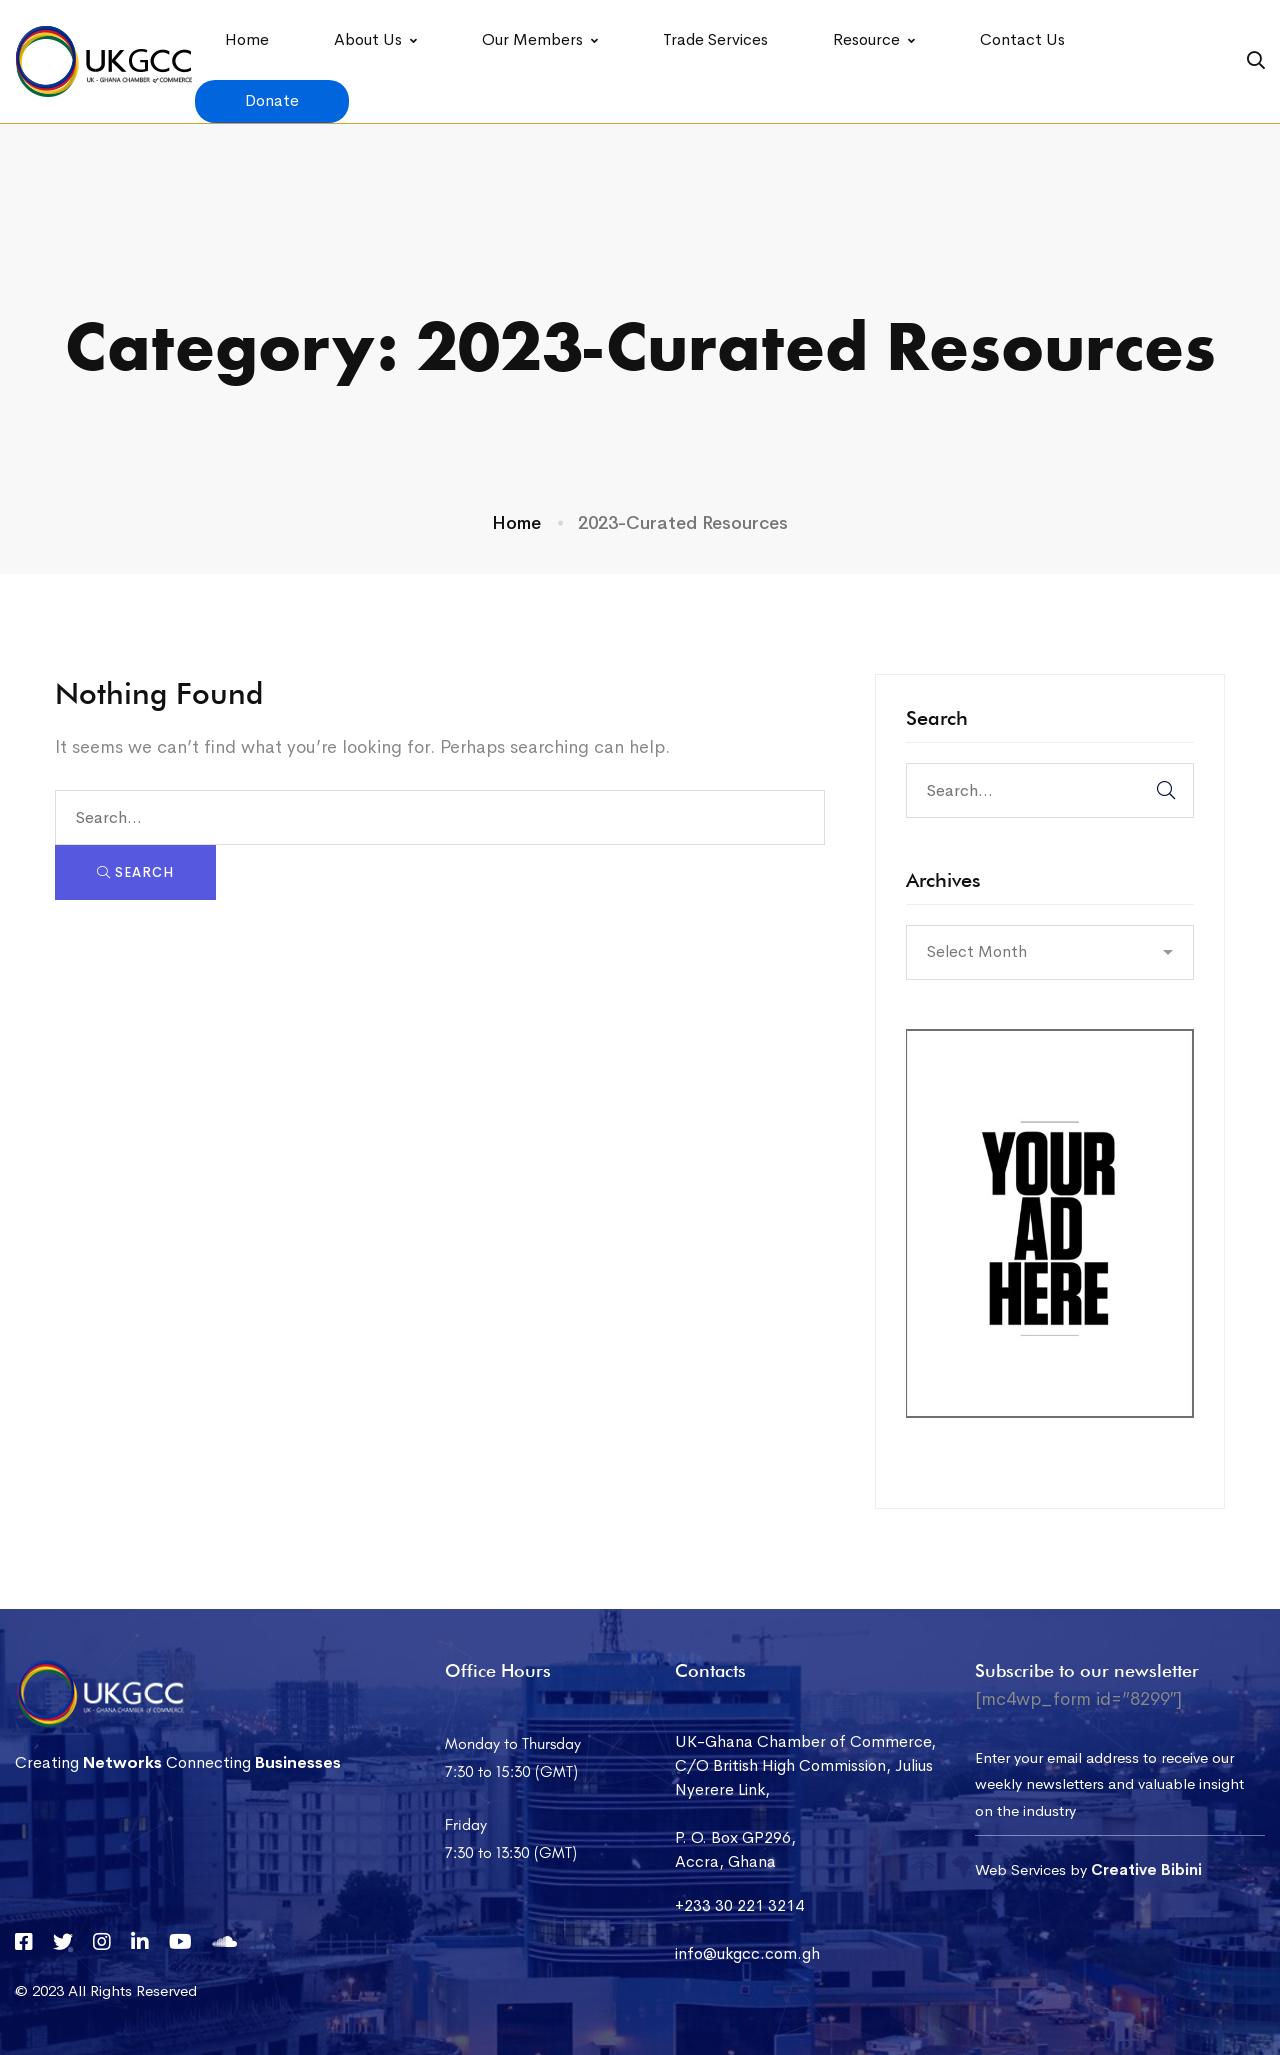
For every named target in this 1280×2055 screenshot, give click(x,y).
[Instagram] (102, 1942)
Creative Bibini (1146, 1869)
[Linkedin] (140, 1942)
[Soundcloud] (224, 1942)
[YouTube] (180, 1942)
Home (516, 523)
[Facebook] (24, 1942)
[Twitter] (63, 1942)
